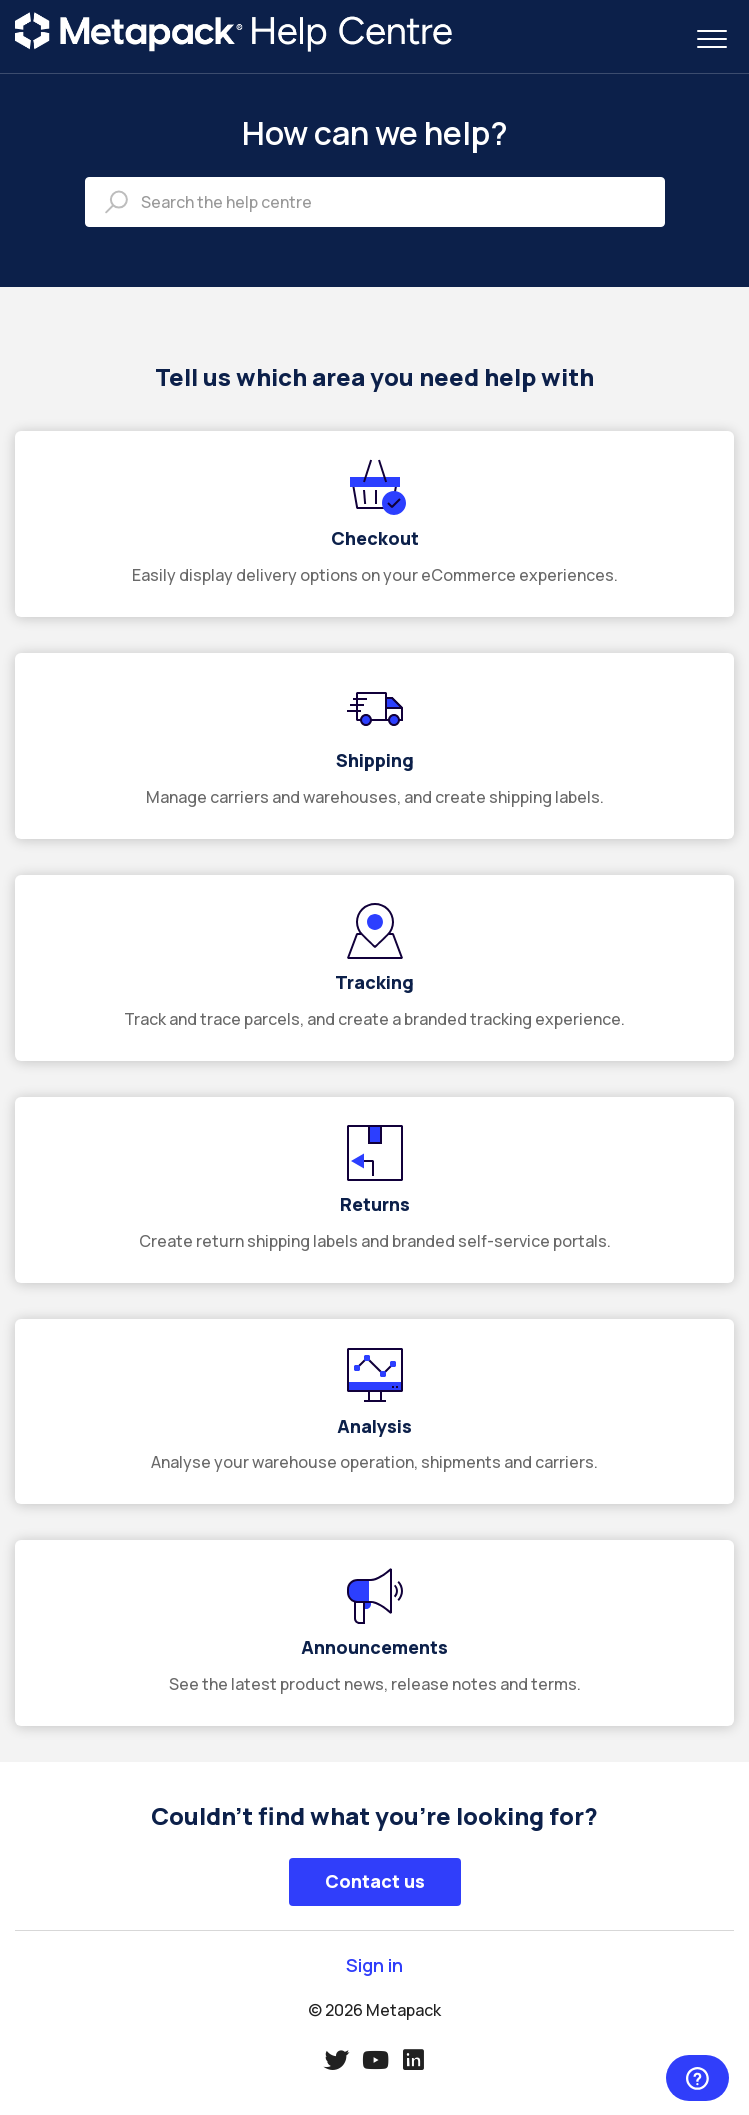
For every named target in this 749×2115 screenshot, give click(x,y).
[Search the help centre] (375, 202)
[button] (711, 38)
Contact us (375, 1881)
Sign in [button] (374, 1965)
